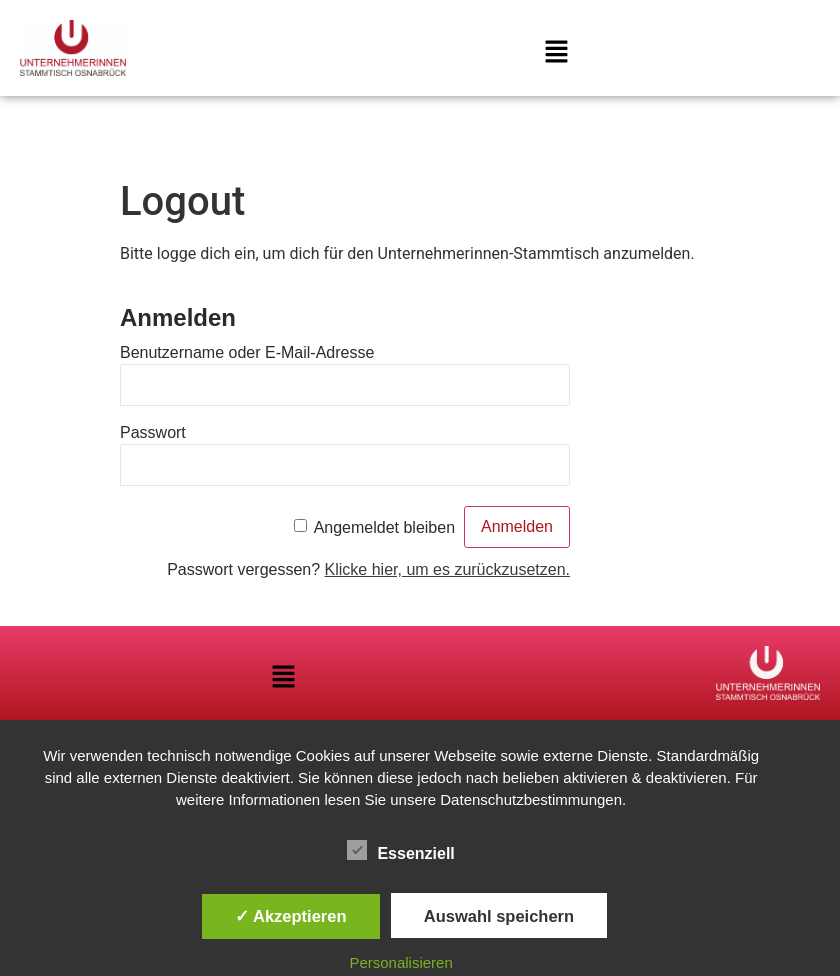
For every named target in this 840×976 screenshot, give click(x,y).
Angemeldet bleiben (384, 527)
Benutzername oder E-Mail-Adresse (247, 352)
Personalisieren (400, 962)
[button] (556, 53)
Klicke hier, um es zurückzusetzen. (447, 569)
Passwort (153, 432)
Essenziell (400, 850)
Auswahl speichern (499, 916)
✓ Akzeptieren (291, 916)
